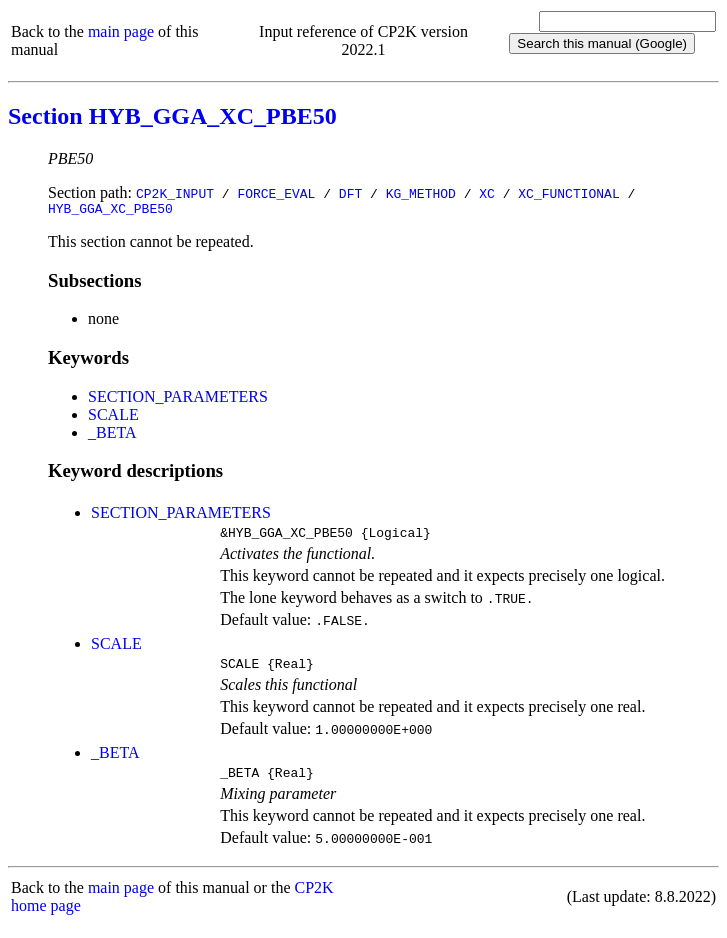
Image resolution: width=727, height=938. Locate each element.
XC (487, 193)
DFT (350, 193)
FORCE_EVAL (276, 193)
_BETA (112, 435)
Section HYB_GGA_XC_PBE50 (172, 116)
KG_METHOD (421, 193)
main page (121, 31)
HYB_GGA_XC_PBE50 (110, 211)
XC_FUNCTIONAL (568, 193)
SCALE (113, 417)
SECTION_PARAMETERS (178, 399)
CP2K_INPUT (175, 193)
